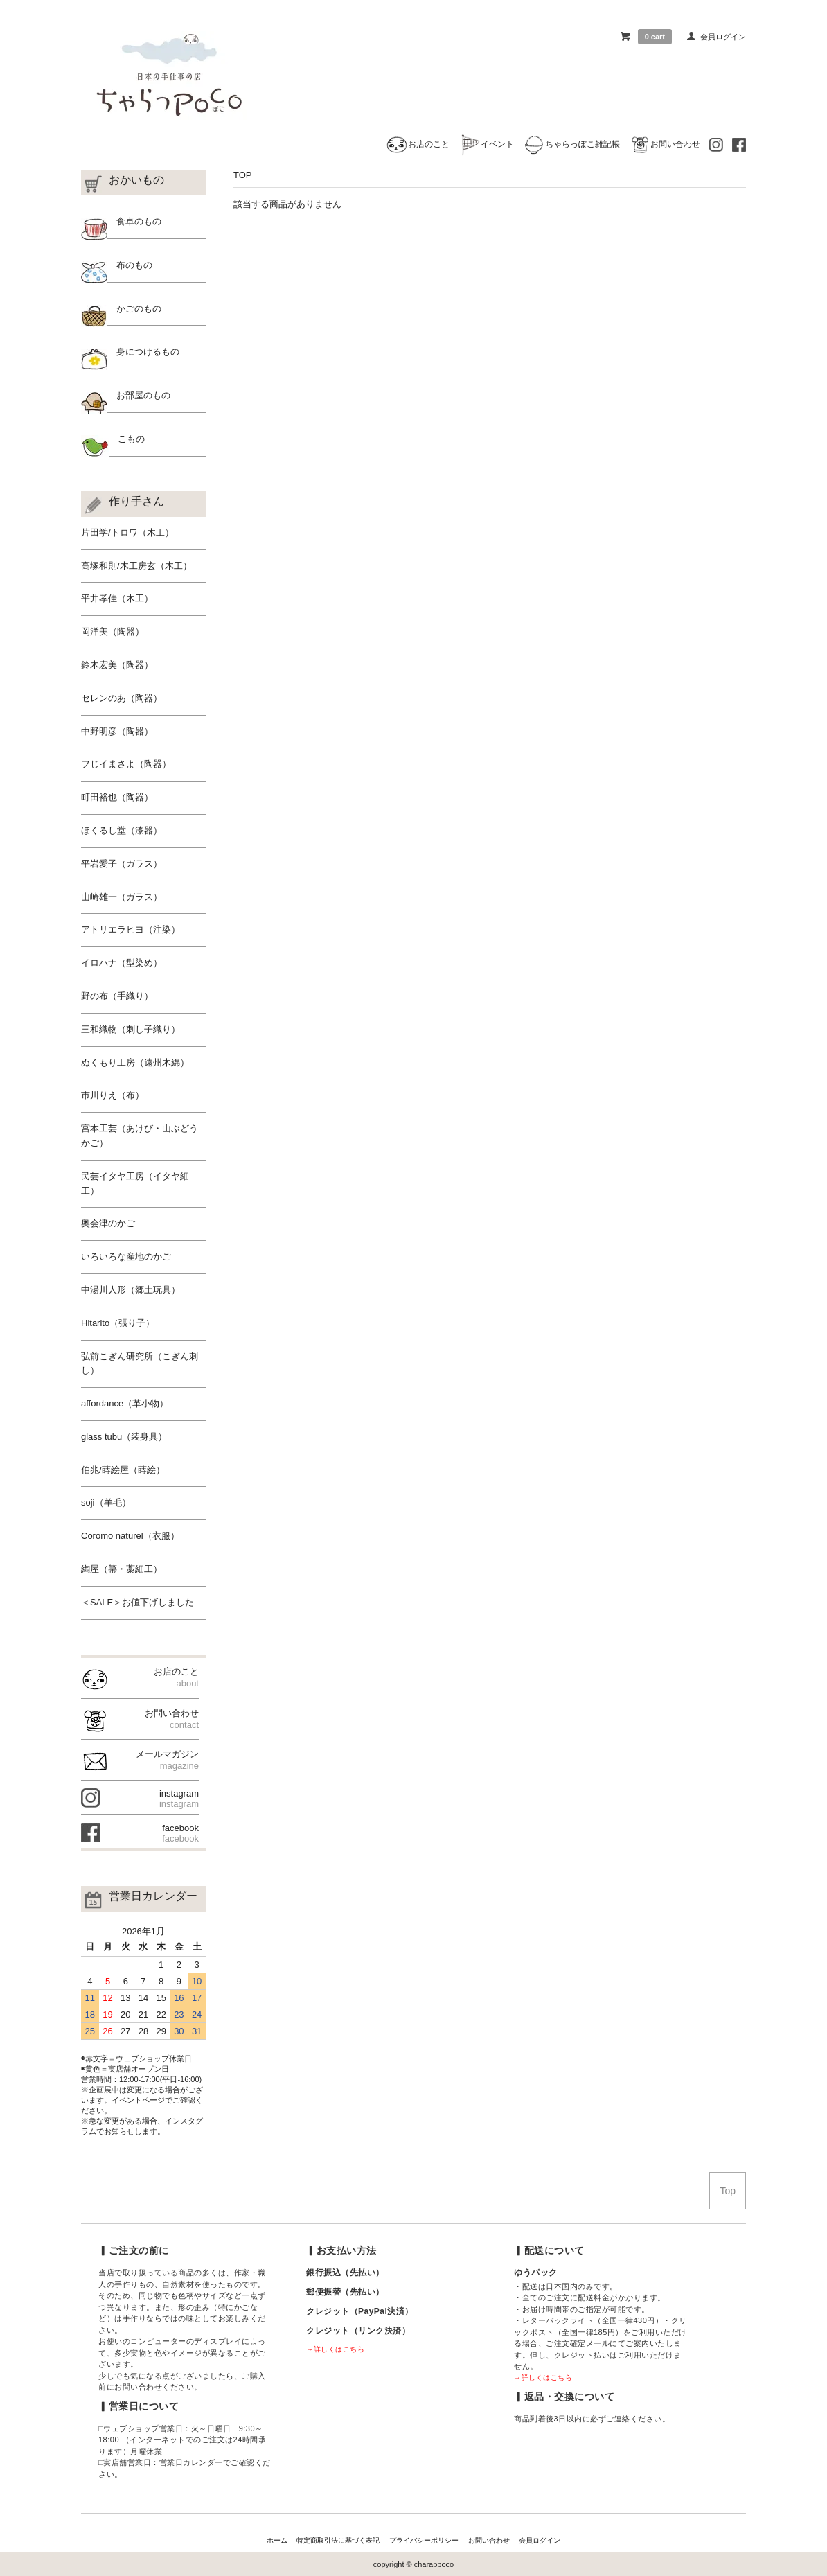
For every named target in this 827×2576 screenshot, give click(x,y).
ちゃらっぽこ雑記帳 (571, 143)
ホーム (277, 2540)
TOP (242, 175)
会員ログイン (723, 37)
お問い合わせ (665, 143)
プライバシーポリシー (424, 2540)
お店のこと (418, 143)
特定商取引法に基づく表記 (338, 2540)
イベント (486, 143)
